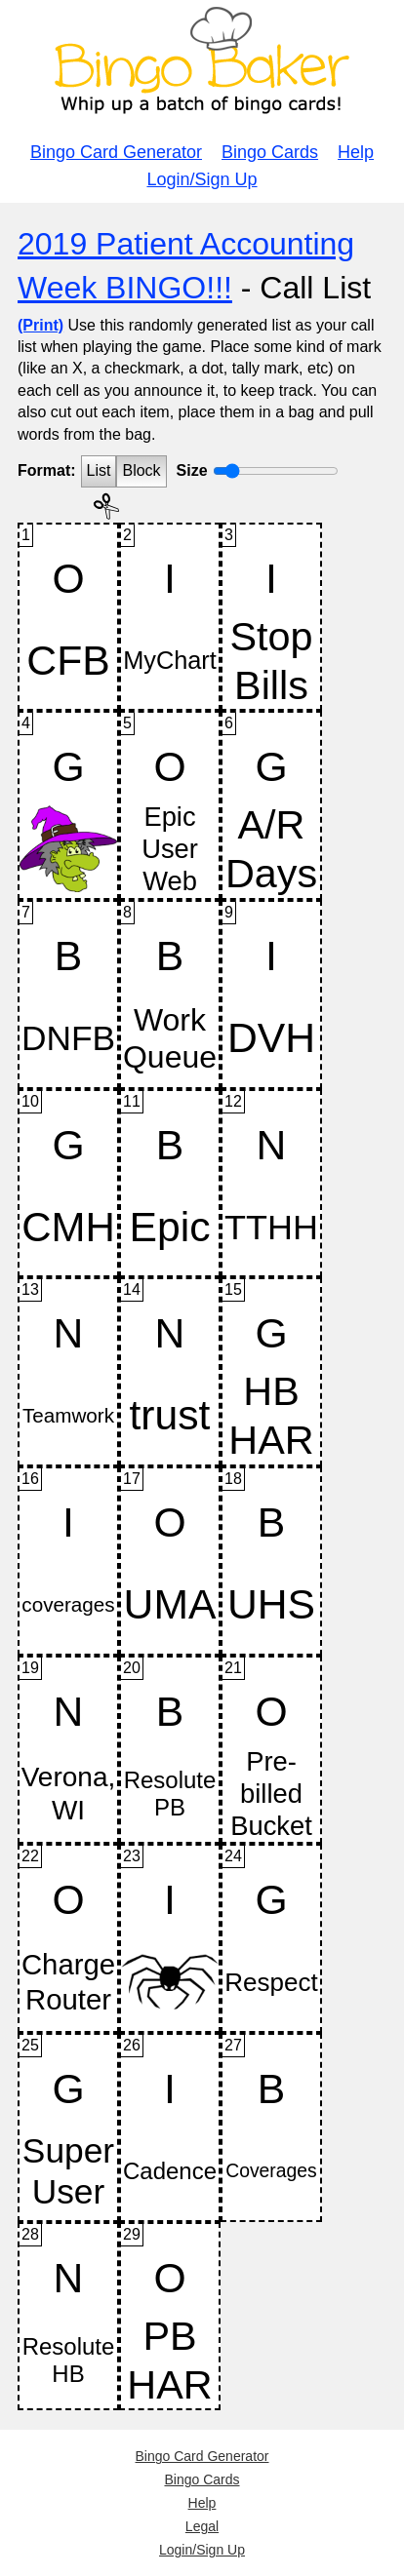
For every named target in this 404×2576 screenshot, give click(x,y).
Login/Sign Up (201, 179)
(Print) (40, 325)
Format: (47, 470)
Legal (202, 2526)
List (99, 470)
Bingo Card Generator (116, 152)
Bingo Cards (270, 152)
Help (356, 152)
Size (192, 470)
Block (141, 470)
